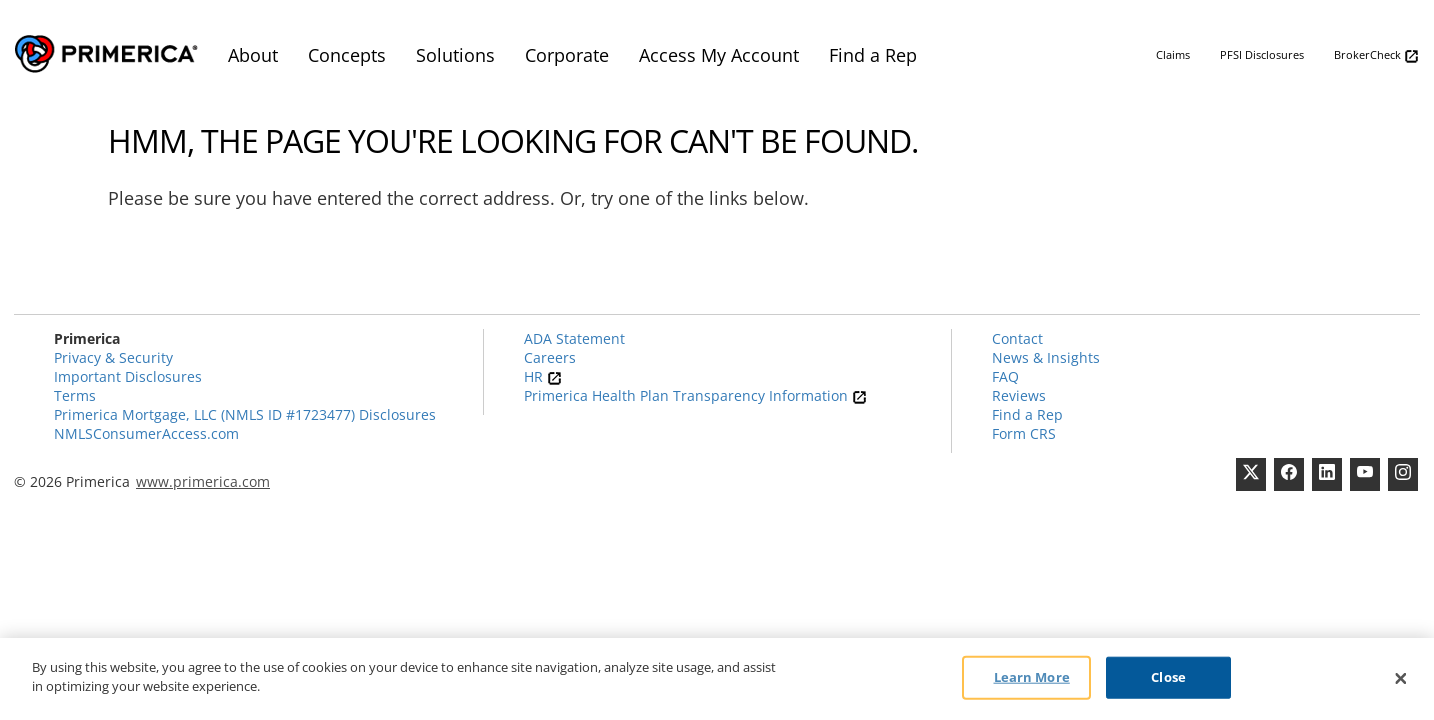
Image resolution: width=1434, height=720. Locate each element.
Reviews (1019, 395)
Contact (1017, 338)
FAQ (1005, 376)
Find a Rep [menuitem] (873, 55)
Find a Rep (1027, 414)
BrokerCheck (1376, 55)
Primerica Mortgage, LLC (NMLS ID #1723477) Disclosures (245, 414)
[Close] (1401, 679)
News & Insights (1046, 357)
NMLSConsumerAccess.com (146, 433)
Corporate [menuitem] (567, 55)
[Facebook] (1289, 474)
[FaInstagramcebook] (1403, 474)
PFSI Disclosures (1262, 54)
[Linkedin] (1327, 474)
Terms (75, 395)
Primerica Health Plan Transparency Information (695, 395)
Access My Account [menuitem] (719, 55)
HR (543, 376)
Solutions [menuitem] (455, 55)
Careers (550, 357)
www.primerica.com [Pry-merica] (203, 481)
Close (1168, 677)
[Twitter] (1251, 474)
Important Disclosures (128, 376)
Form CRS (1024, 433)
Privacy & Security (113, 357)
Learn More (1032, 677)
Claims (1173, 54)
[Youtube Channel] (1365, 474)
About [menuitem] (253, 55)
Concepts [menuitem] (347, 55)
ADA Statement (574, 338)
